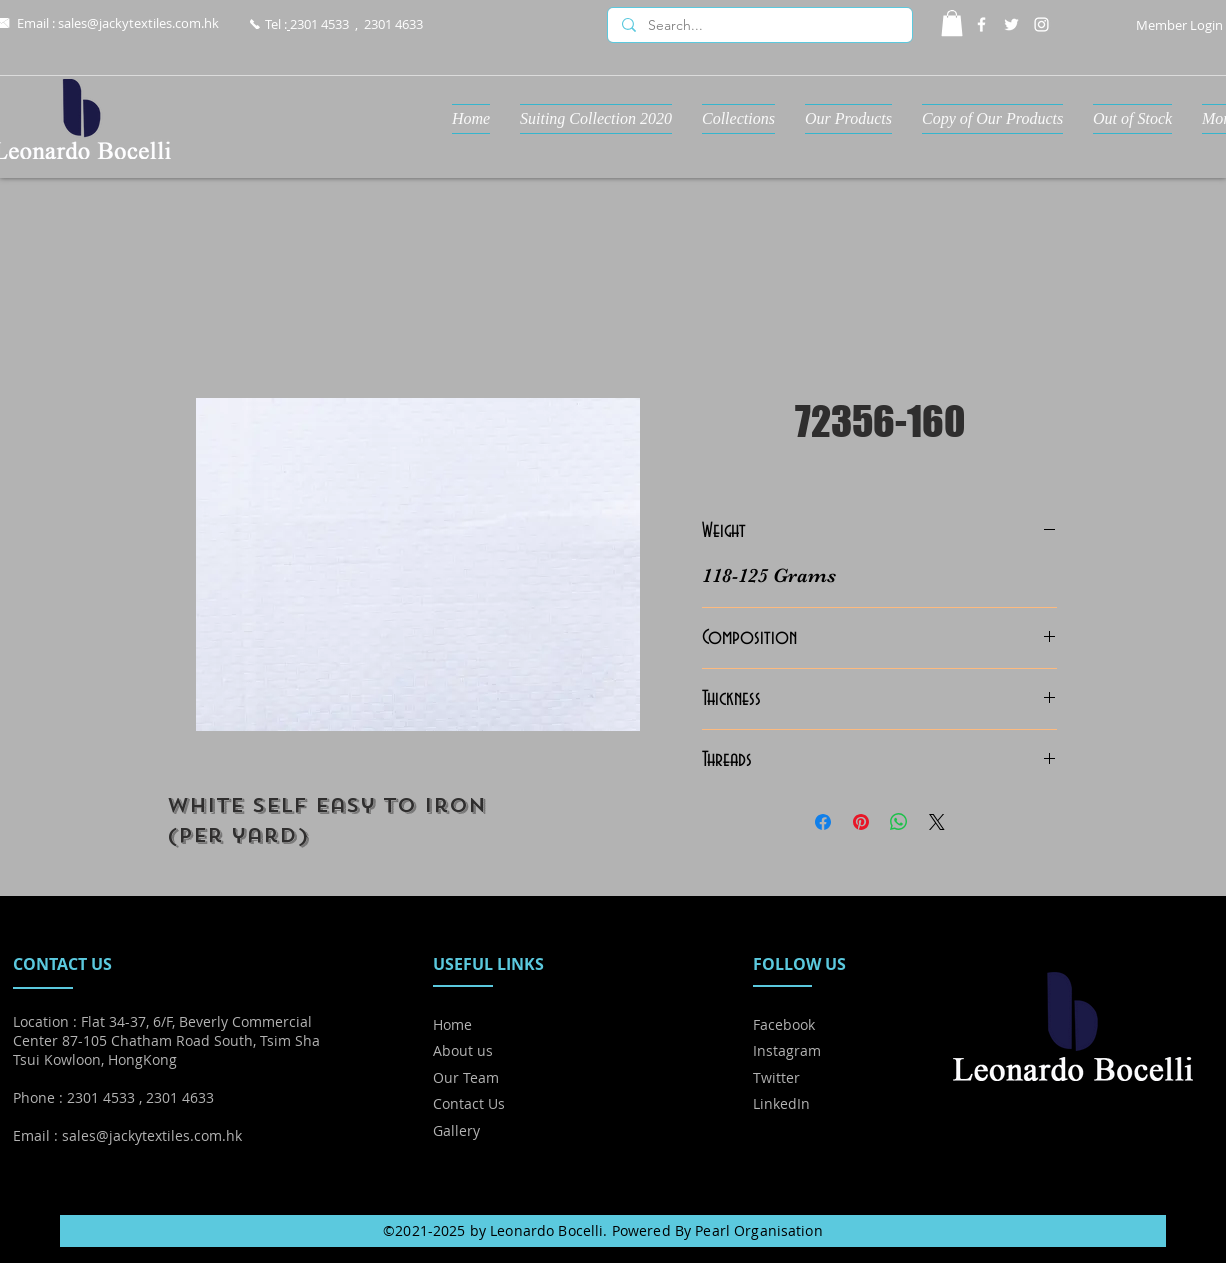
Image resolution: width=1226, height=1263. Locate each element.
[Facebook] (981, 24)
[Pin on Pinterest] (861, 822)
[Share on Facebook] (823, 822)
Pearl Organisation (759, 1230)
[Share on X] (937, 822)
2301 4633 (393, 24)
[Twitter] (1011, 24)
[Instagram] (1041, 24)
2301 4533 (319, 24)
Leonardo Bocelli (546, 1230)
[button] (952, 23)
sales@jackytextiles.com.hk (138, 23)
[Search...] (759, 26)
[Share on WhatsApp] (899, 822)
